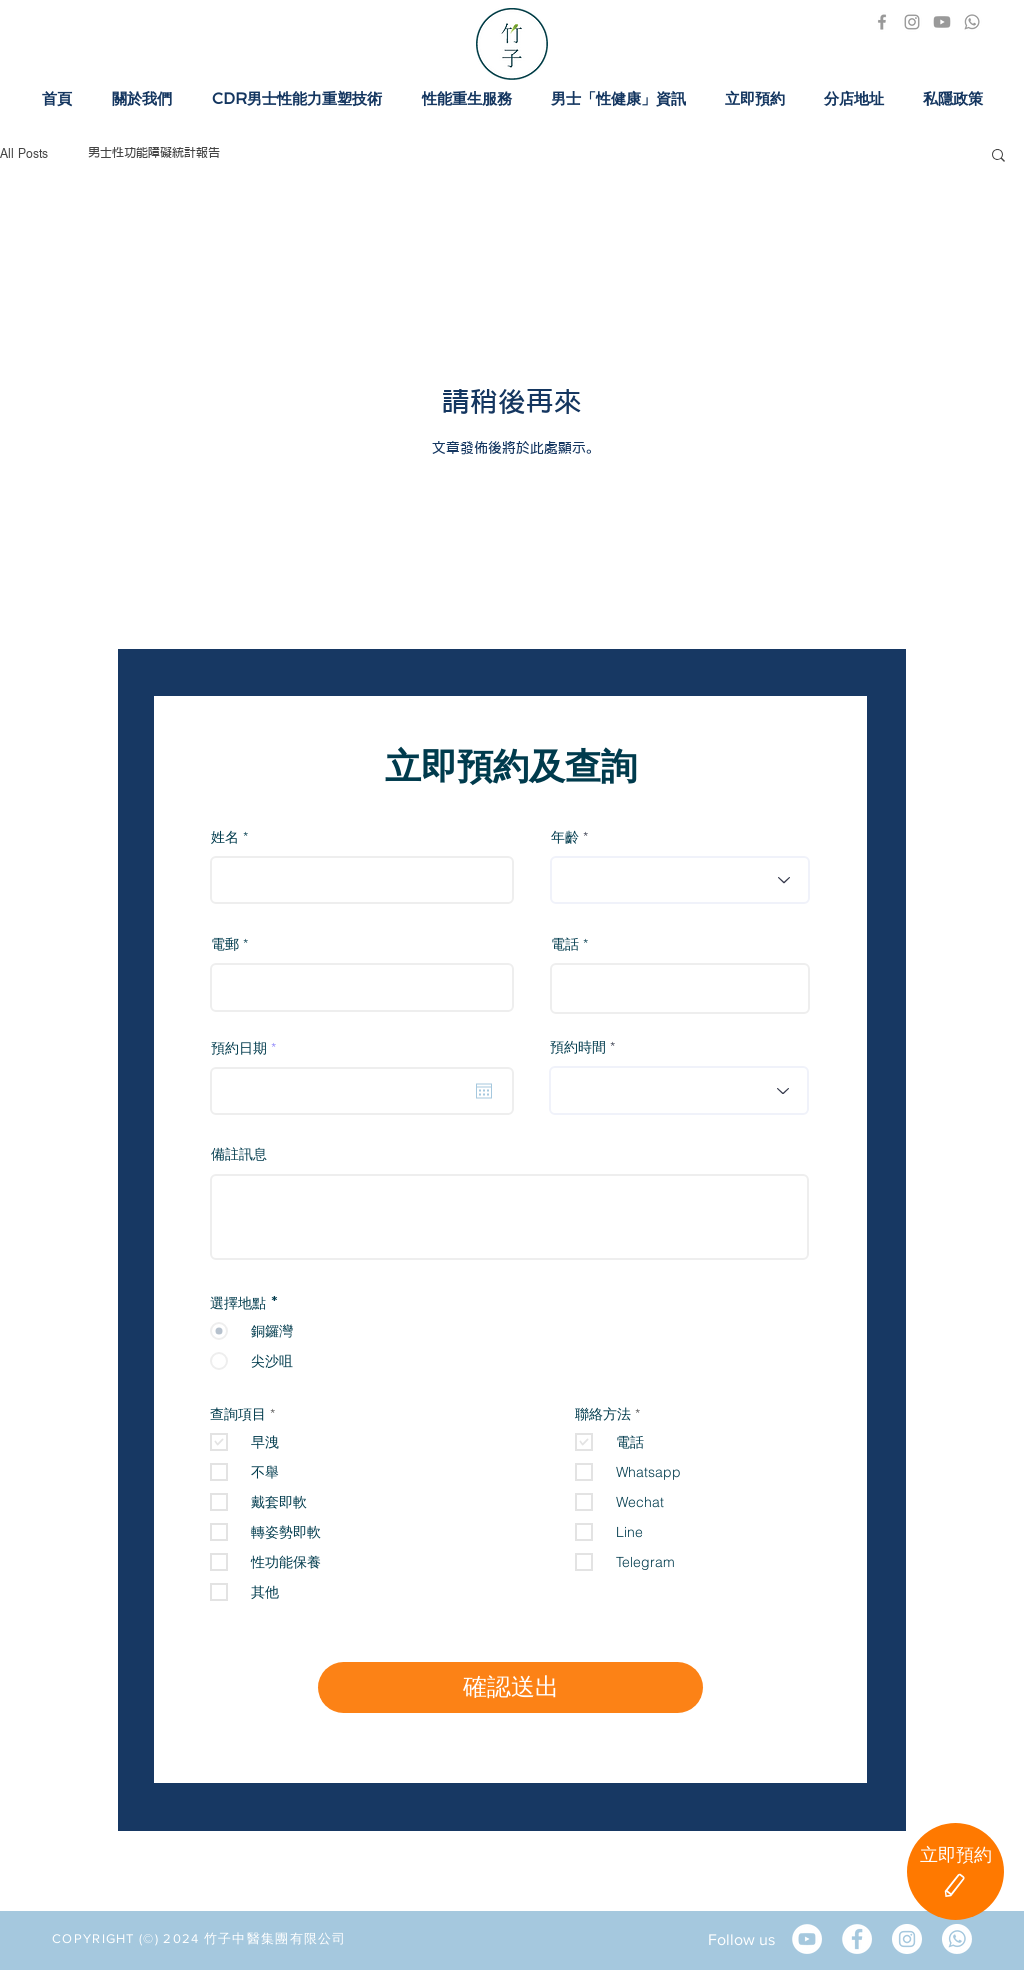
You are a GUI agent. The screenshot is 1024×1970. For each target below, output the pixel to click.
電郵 (225, 944)
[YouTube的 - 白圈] (807, 1939)
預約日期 (247, 1048)
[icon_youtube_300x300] (942, 22)
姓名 (225, 837)
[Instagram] (912, 22)
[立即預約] (955, 1871)
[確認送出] (510, 1687)
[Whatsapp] (957, 1939)
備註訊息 (239, 1155)
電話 (565, 944)
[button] (998, 156)
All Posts (24, 154)
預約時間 (578, 1047)
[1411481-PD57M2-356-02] (972, 22)
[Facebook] (882, 22)
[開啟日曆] (484, 1091)
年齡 (565, 837)
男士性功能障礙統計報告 (154, 154)
